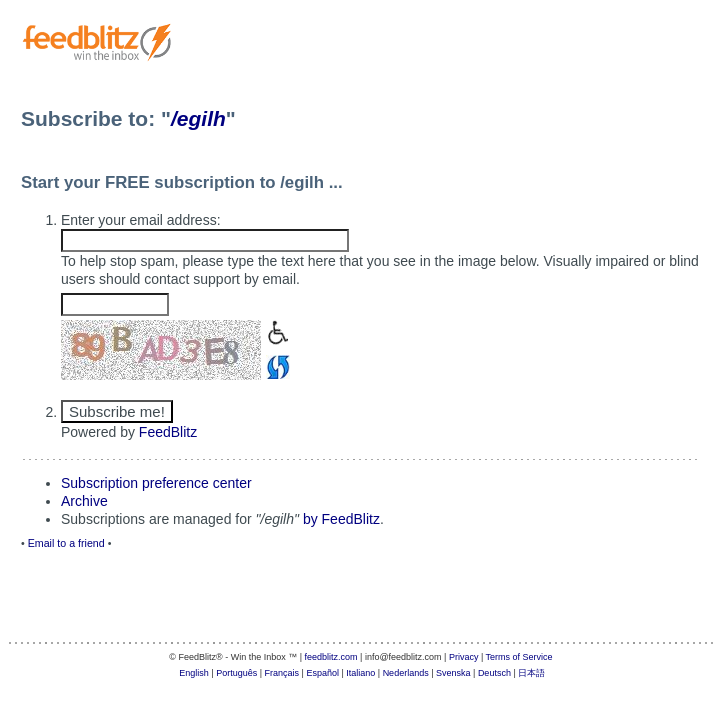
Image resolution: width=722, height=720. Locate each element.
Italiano (360, 673)
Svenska (453, 673)
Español (322, 673)
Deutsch (494, 673)
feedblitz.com (331, 657)
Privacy (464, 657)
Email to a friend (66, 543)
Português (236, 673)
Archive (84, 501)
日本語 (531, 673)
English (194, 673)
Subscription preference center (156, 483)
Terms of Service (519, 657)
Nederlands (406, 673)
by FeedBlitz (341, 519)
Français (282, 673)
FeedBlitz (168, 432)
